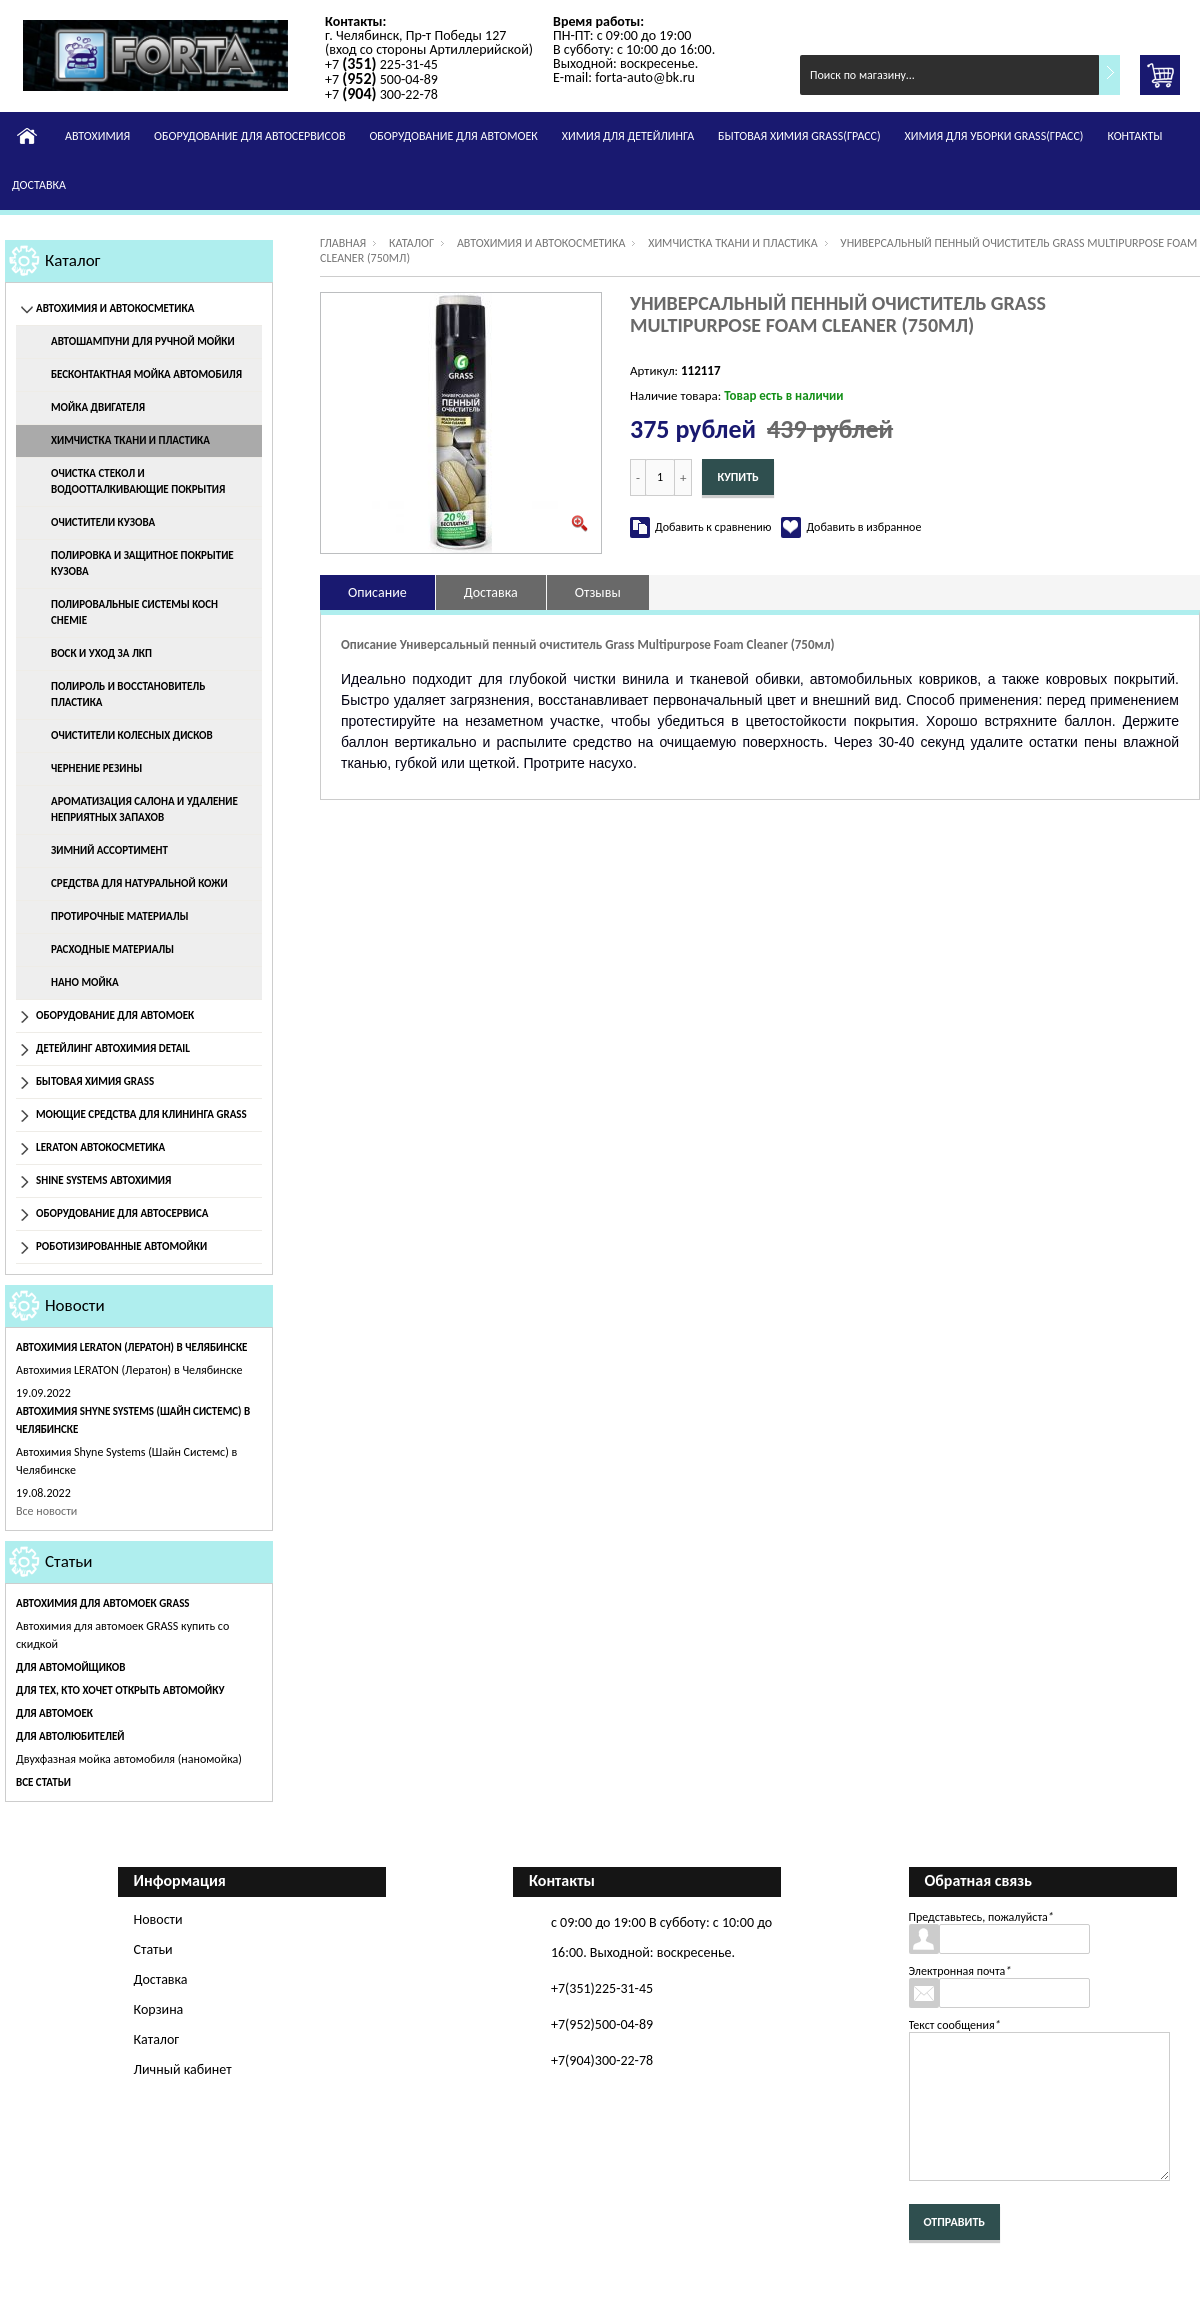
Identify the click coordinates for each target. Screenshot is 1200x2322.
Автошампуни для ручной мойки (143, 341)
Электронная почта (960, 1971)
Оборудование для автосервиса (122, 1213)
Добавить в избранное (863, 527)
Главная (343, 243)
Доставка (39, 185)
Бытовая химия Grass (95, 1081)
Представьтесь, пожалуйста (981, 1917)
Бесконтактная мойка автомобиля (146, 374)
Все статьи (43, 1782)
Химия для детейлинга (628, 136)
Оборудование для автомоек (453, 136)
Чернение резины (96, 768)
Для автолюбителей (70, 1736)
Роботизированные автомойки (121, 1246)
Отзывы (598, 592)
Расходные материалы (112, 949)
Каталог (73, 260)
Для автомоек (54, 1713)
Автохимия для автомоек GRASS (103, 1603)
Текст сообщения (955, 2025)
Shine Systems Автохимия (103, 1180)
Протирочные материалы (119, 916)
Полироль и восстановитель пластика (128, 694)
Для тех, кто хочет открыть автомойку (120, 1690)
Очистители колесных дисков (132, 735)
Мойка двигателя (98, 407)
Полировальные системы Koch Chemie (134, 612)
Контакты (1134, 136)
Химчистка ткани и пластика (130, 440)
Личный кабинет (183, 2069)
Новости (75, 1305)
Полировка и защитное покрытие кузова (142, 563)
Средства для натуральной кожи (139, 883)
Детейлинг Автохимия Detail (113, 1048)
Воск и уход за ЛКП (101, 653)
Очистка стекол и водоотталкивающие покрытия (138, 481)
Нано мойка (85, 982)
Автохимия (97, 136)
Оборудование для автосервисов (249, 136)
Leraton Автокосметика (100, 1147)
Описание (377, 592)
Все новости (46, 1511)
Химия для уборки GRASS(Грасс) (994, 136)
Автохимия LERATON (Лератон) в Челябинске (132, 1347)
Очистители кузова (103, 522)
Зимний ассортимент (109, 850)
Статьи (69, 1561)
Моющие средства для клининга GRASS (141, 1114)
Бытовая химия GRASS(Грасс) (799, 136)
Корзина (159, 2009)
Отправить (954, 2222)
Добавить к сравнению (713, 527)
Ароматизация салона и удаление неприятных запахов (144, 809)
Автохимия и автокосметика (115, 308)
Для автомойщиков (70, 1667)
